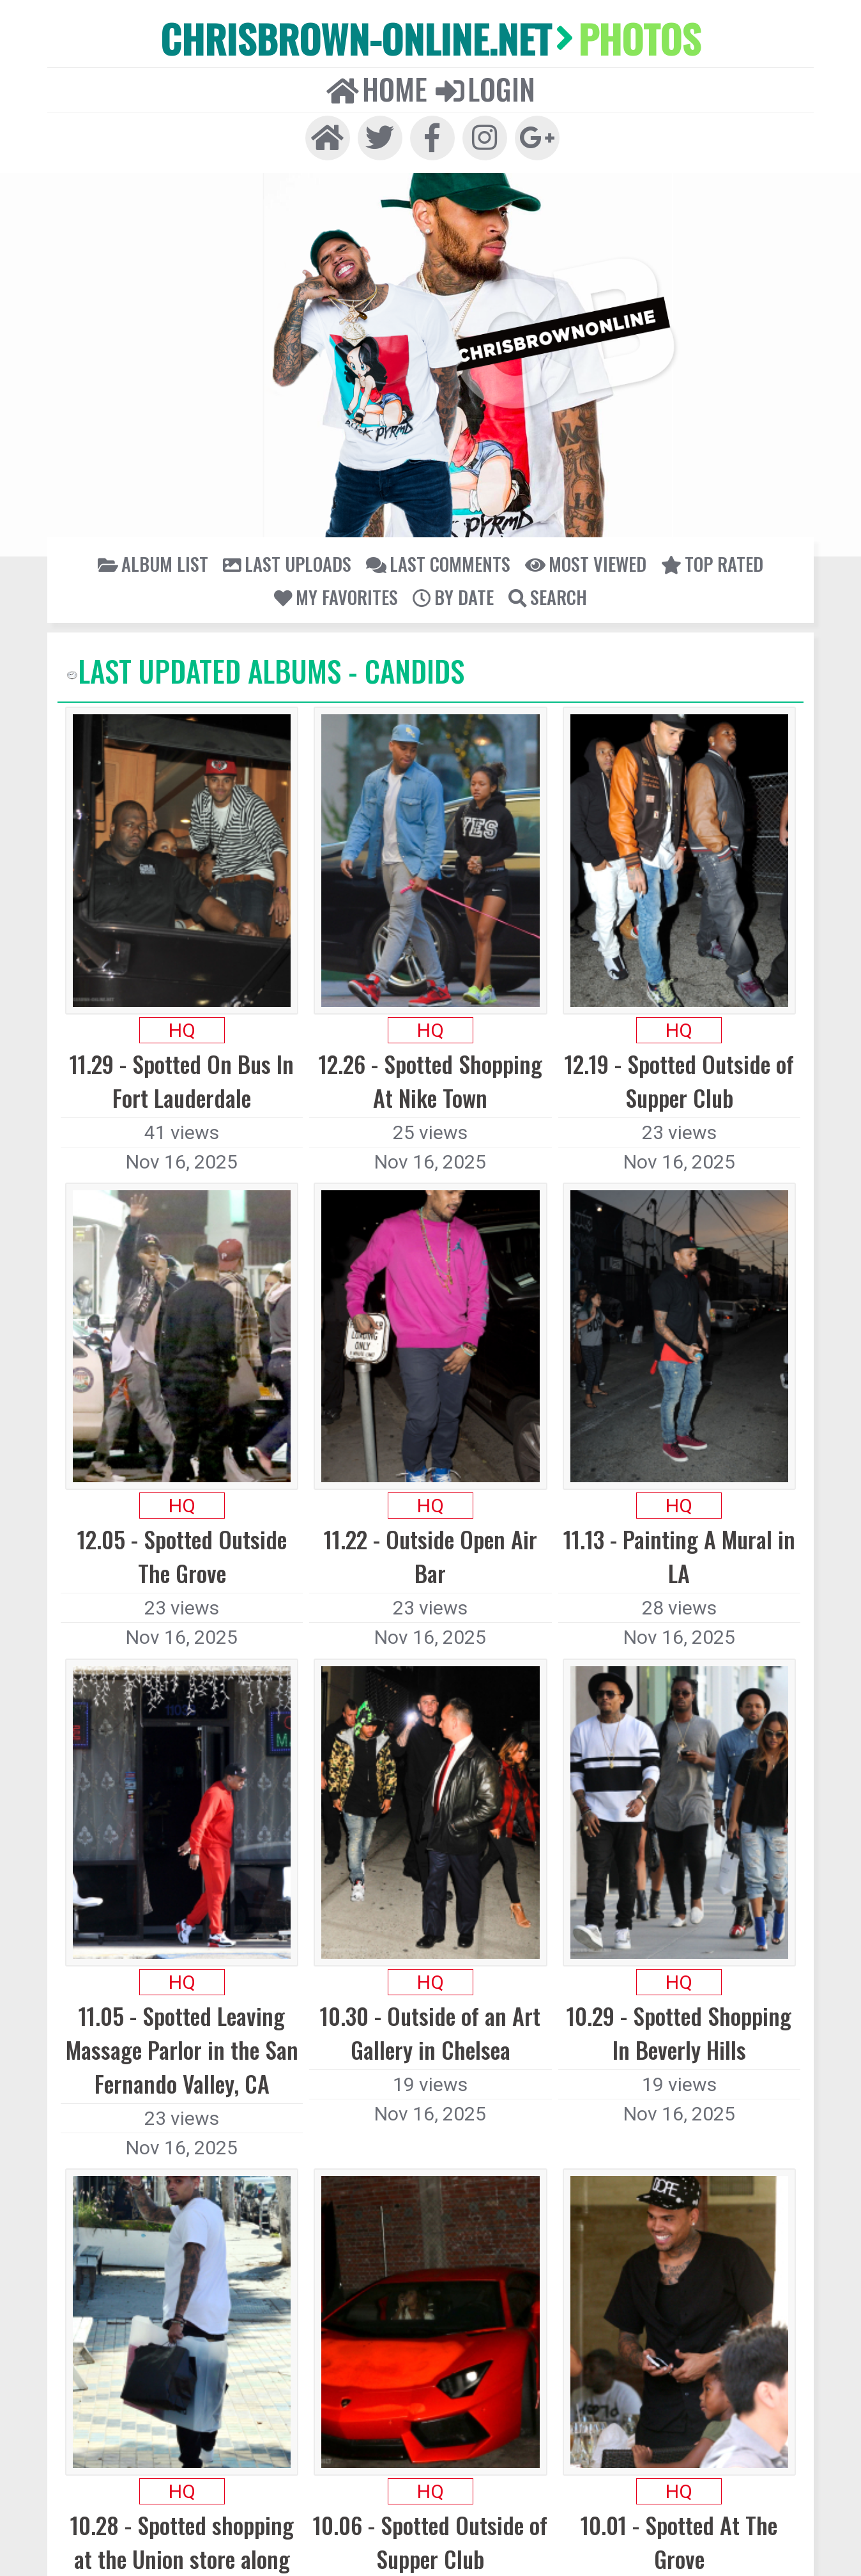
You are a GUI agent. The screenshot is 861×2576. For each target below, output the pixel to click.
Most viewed (422, 501)
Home (408, 39)
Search (714, 501)
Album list (155, 501)
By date (653, 501)
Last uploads (238, 501)
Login (456, 39)
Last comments (330, 501)
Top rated (501, 501)
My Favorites (580, 501)
